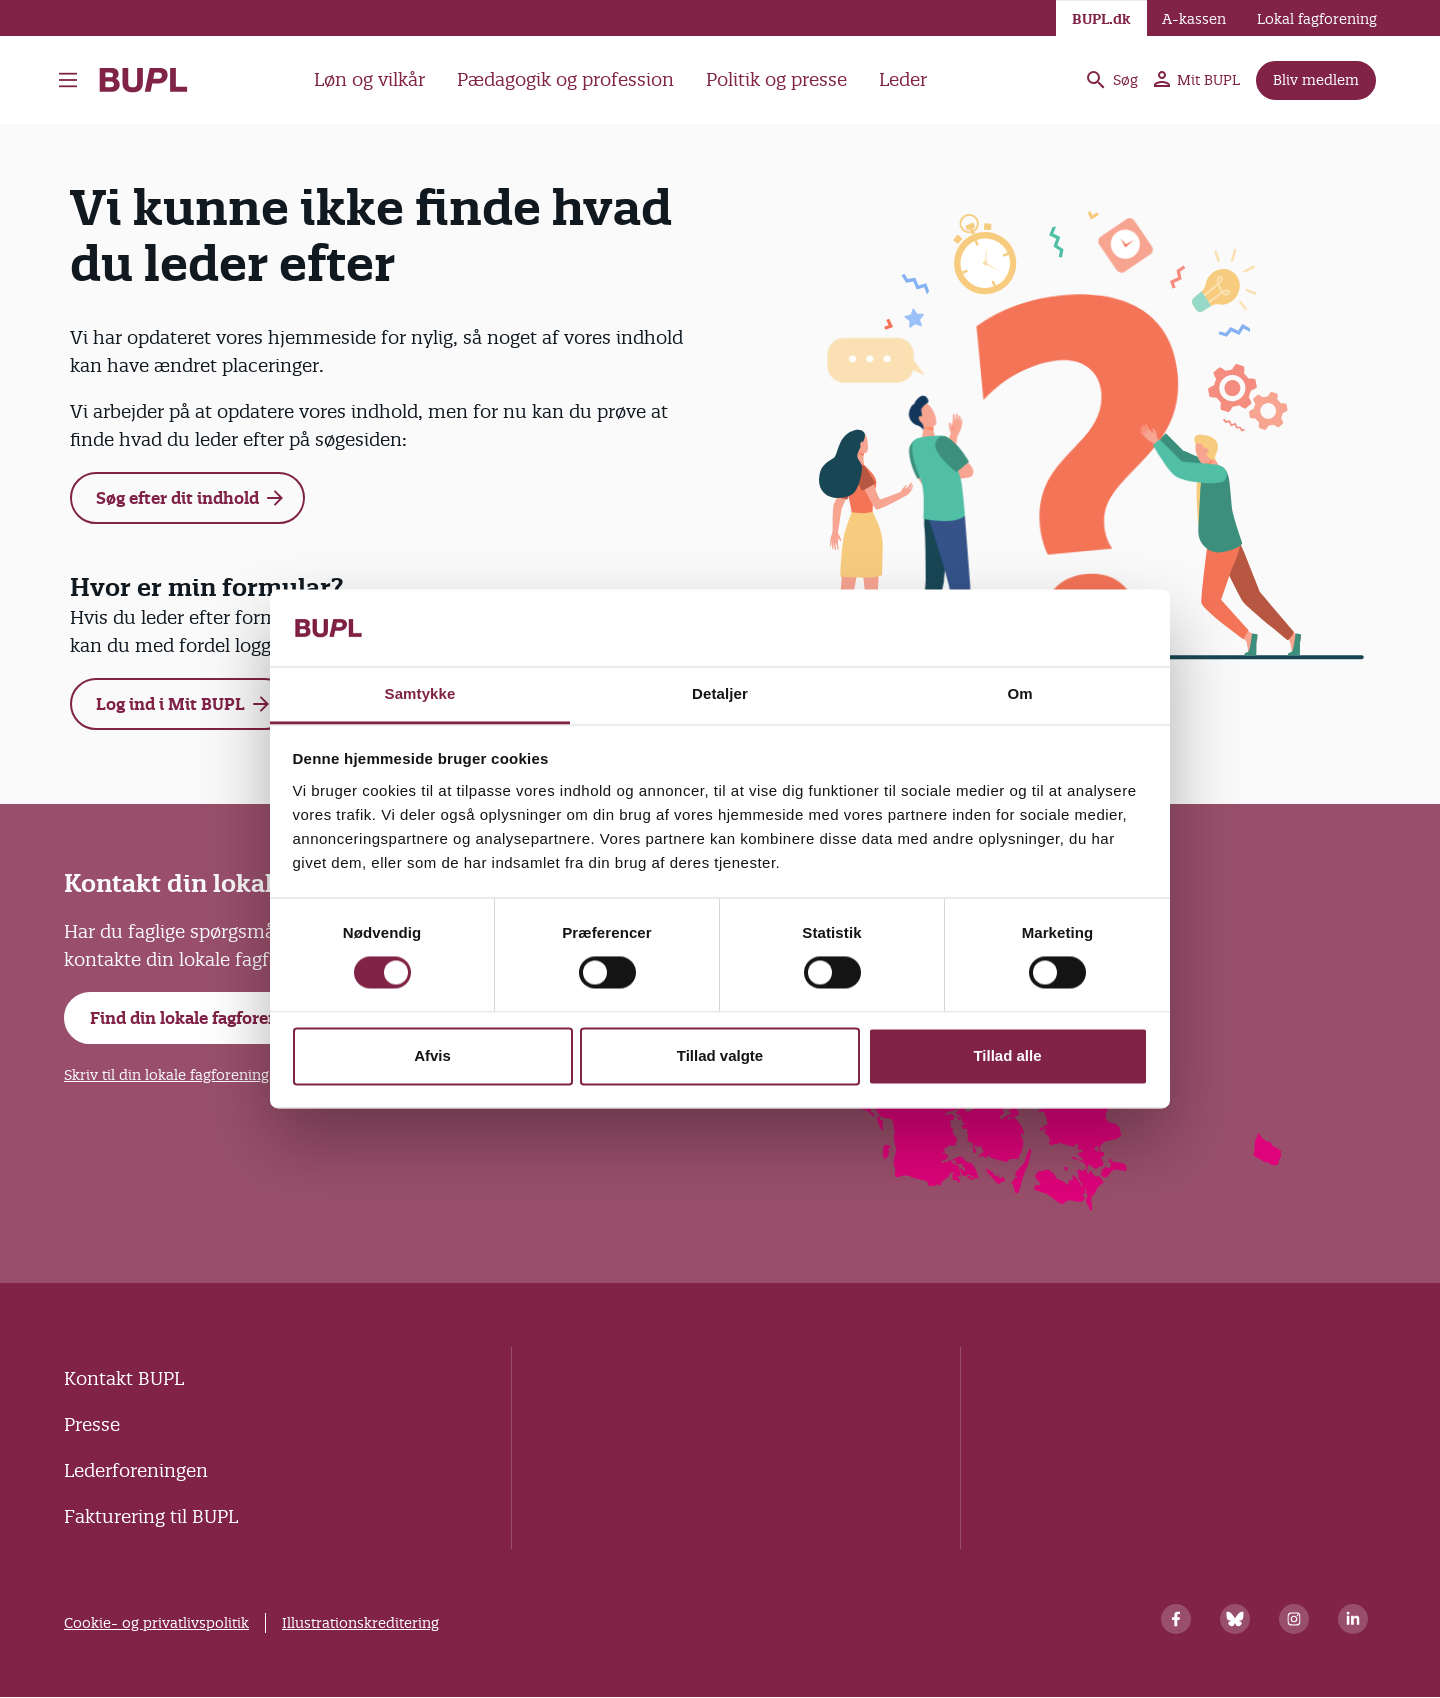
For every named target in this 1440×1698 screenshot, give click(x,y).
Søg (1111, 80)
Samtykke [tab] (420, 693)
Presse (92, 1424)
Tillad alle (1007, 1055)
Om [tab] (1019, 693)
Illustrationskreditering (360, 1623)
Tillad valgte (720, 1055)
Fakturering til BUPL (151, 1516)
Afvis (432, 1055)
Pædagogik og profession (565, 79)
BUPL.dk (1101, 19)
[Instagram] (1294, 1619)
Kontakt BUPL (124, 1378)
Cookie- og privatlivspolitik (156, 1623)
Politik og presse (776, 79)
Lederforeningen (136, 1470)
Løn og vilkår (369, 79)
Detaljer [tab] (720, 693)
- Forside (143, 80)
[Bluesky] (1235, 1619)
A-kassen (1194, 19)
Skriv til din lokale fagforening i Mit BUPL (204, 1075)
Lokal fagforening (1317, 19)
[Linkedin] (1353, 1619)
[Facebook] (1176, 1619)
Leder (903, 79)
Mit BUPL (1197, 80)
